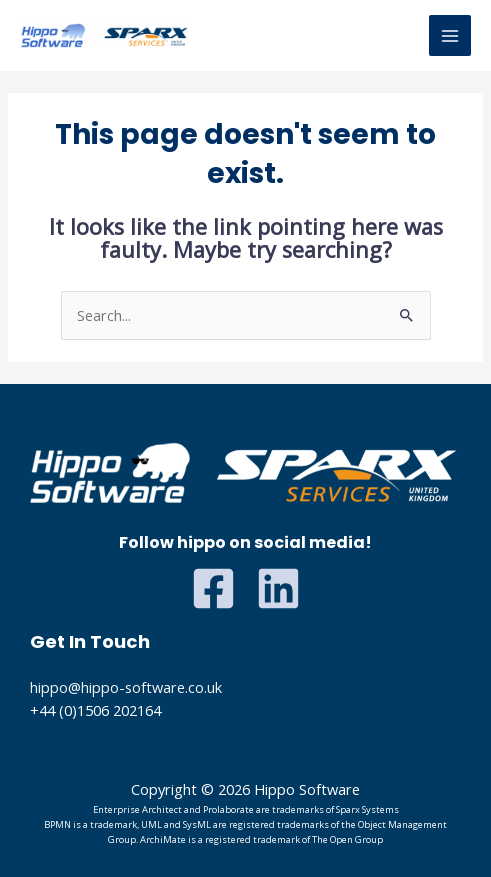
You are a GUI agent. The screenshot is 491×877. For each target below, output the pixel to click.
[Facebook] (213, 588)
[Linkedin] (278, 588)
